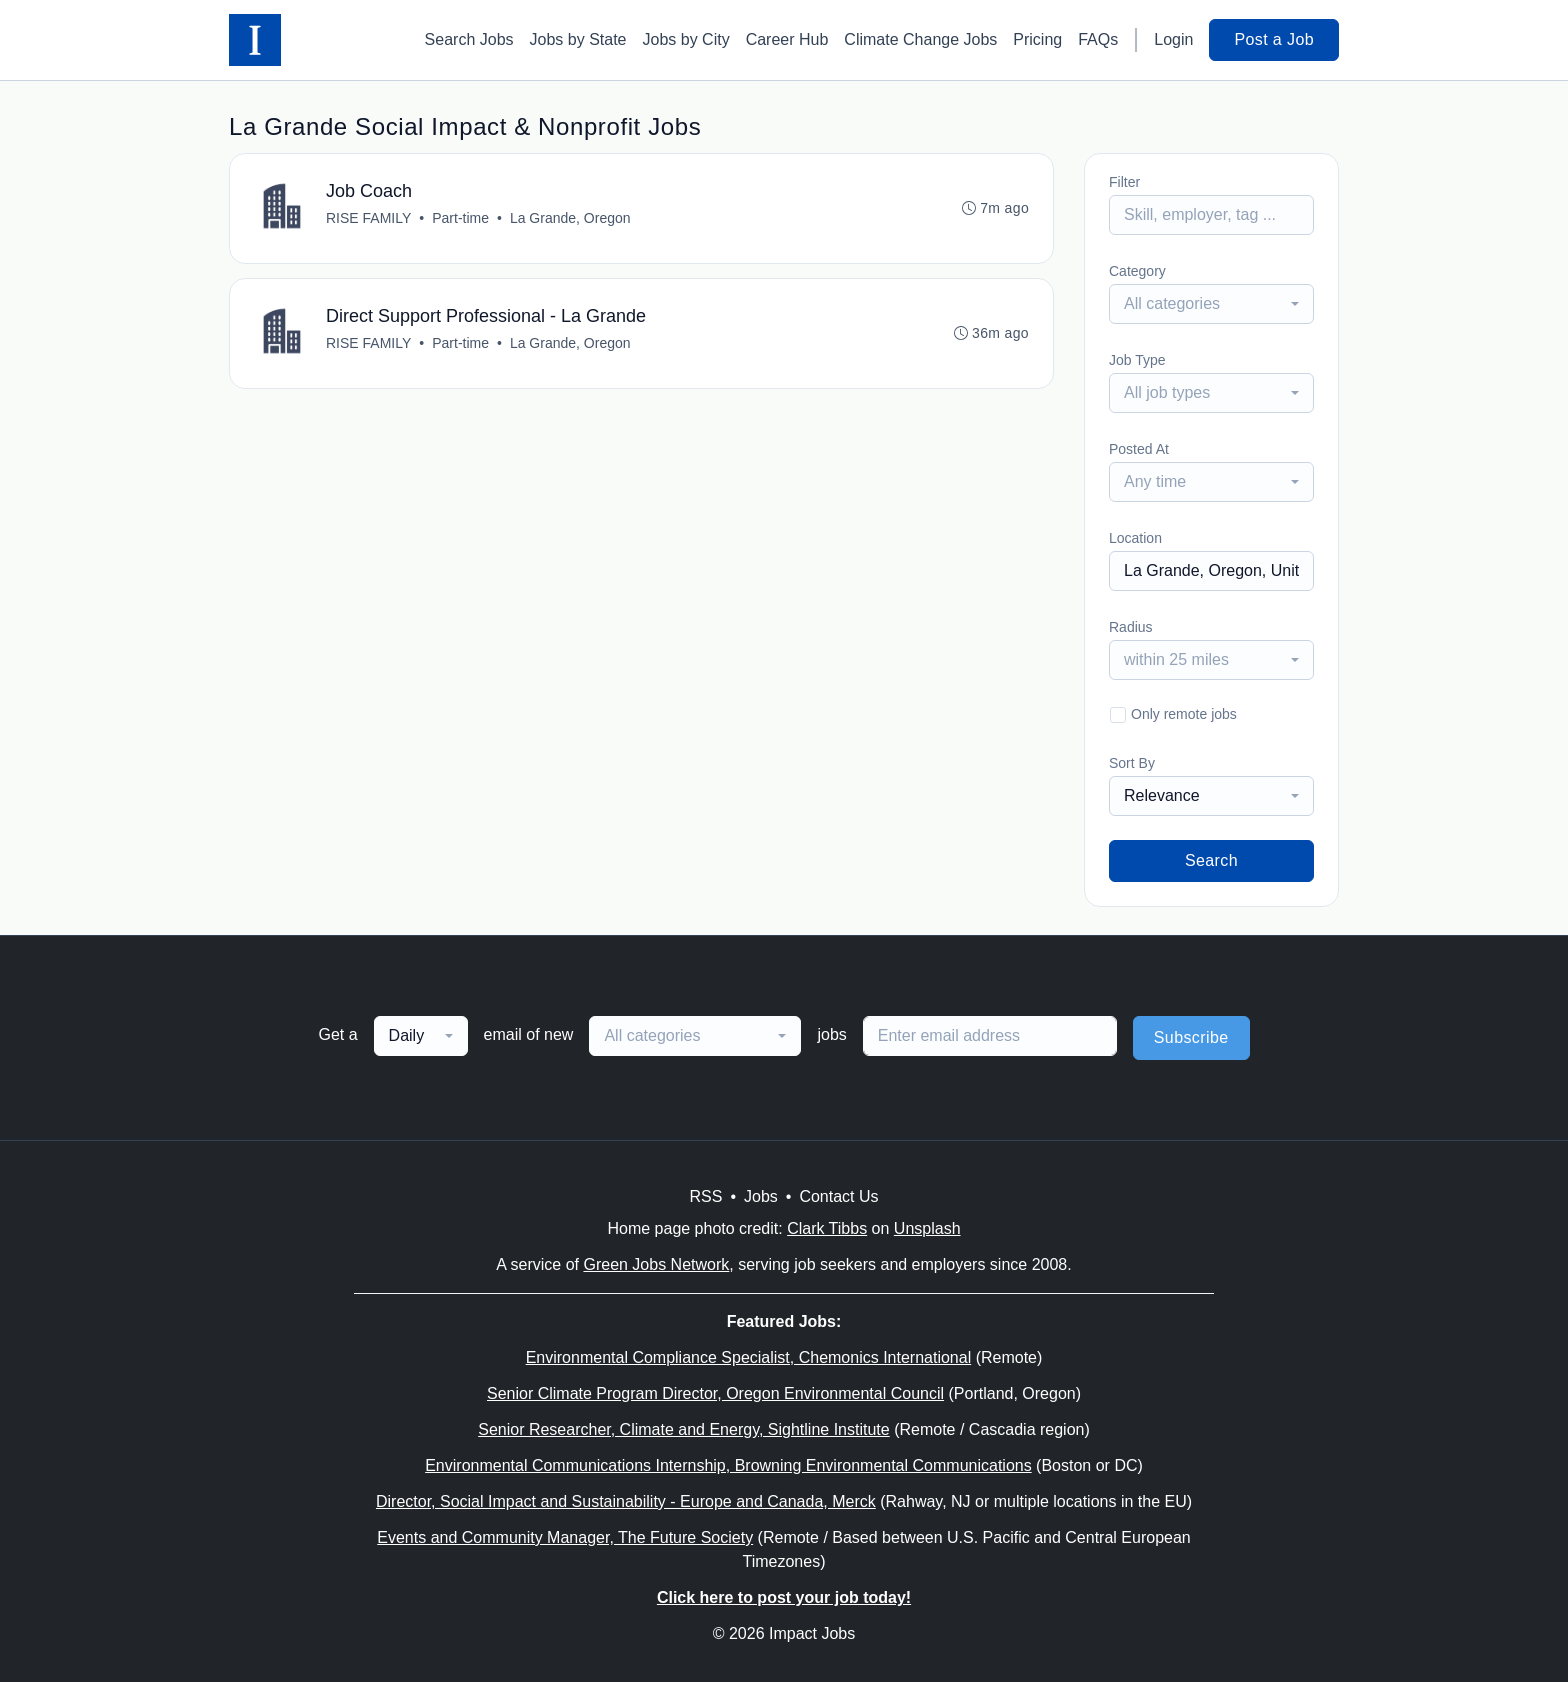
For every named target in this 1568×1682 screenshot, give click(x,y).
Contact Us (838, 1196)
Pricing (1037, 39)
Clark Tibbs (827, 1228)
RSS (705, 1196)
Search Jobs (469, 39)
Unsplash (927, 1228)
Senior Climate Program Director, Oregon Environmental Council (715, 1393)
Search (1211, 860)
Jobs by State (578, 39)
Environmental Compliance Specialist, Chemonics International (749, 1357)
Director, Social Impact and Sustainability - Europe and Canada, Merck (626, 1501)
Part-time (460, 218)
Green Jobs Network (656, 1264)
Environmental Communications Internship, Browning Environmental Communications (728, 1465)
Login (1173, 39)
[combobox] (1211, 304)
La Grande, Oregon (570, 218)
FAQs (1098, 39)
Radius (1131, 627)
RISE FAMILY (368, 218)
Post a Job (1274, 39)
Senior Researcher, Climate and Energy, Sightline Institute (683, 1429)
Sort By (1132, 763)
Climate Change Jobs (920, 39)
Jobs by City (686, 39)
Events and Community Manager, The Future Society (565, 1537)
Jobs (761, 1196)
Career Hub (787, 39)
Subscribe (1191, 1037)
